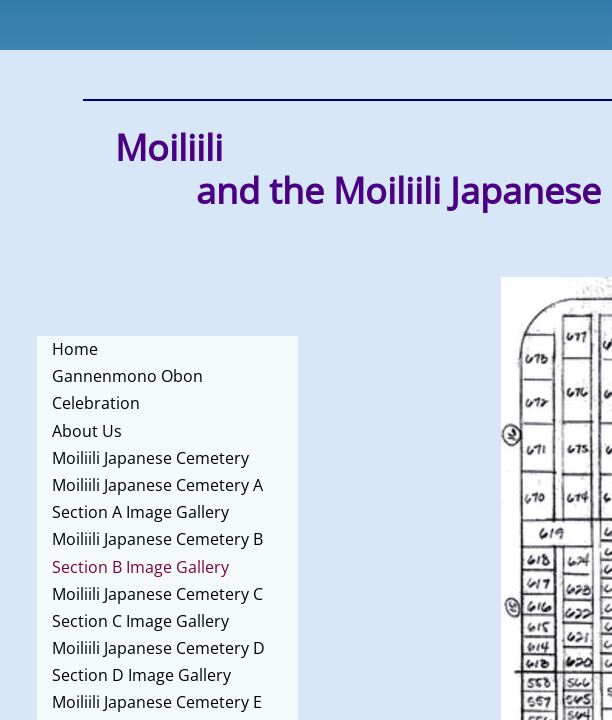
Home (75, 349)
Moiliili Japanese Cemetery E (157, 702)
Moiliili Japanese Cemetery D (158, 648)
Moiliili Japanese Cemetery (150, 458)
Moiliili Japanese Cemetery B (157, 539)
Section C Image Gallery (140, 621)
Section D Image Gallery (141, 675)
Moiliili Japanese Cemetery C (157, 594)
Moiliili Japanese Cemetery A (157, 485)
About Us (87, 431)
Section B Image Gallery (140, 567)
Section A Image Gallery (140, 512)
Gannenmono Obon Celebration (127, 389)
